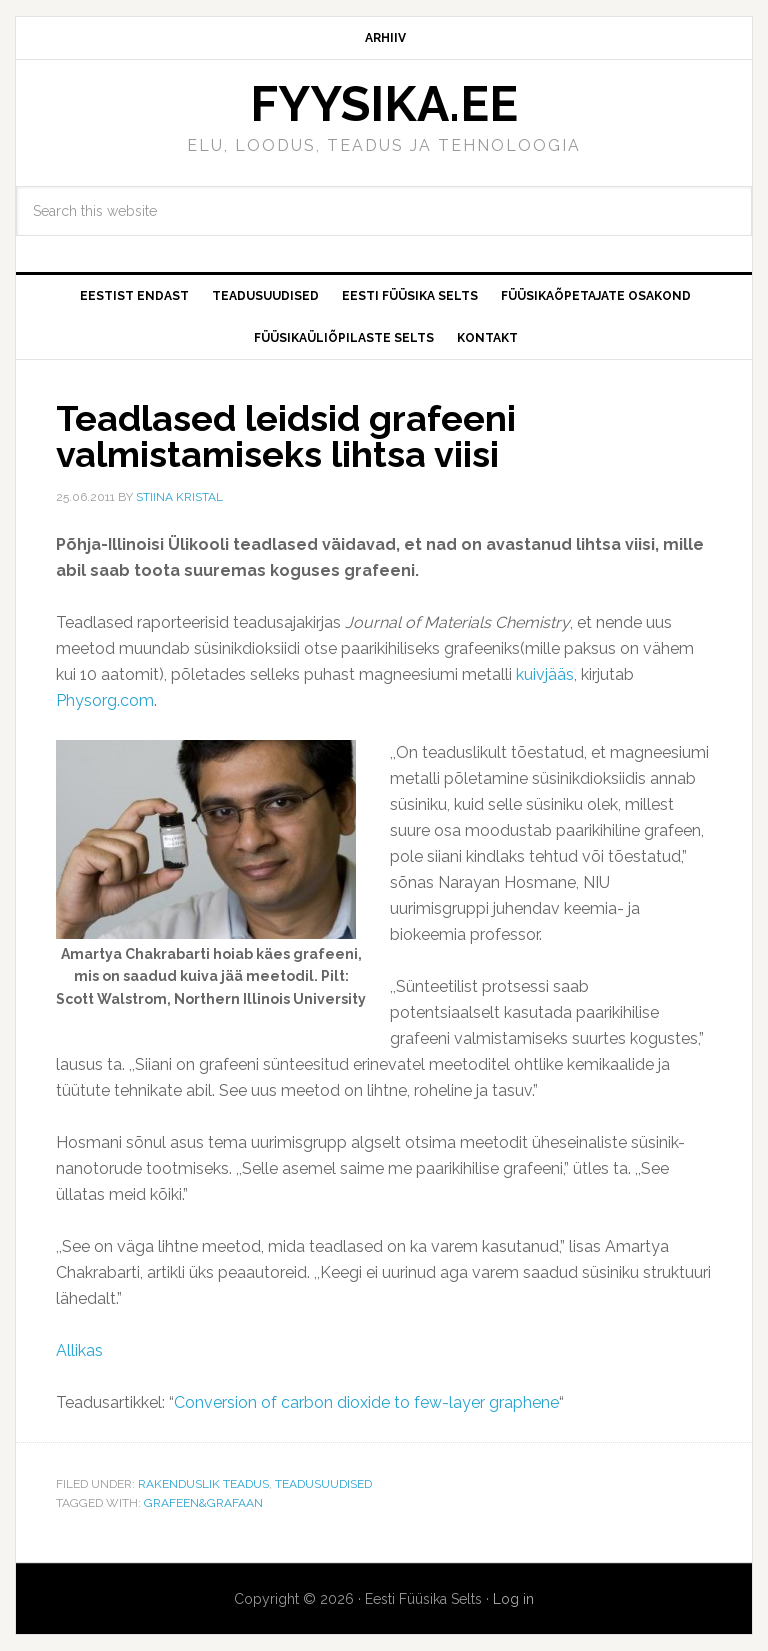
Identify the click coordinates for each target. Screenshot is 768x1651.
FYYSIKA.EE (384, 104)
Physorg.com (105, 700)
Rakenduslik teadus (203, 1484)
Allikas (79, 1350)
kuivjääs (545, 674)
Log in (513, 1599)
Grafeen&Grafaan (203, 1503)
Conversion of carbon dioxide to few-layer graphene (366, 1402)
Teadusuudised (323, 1484)
